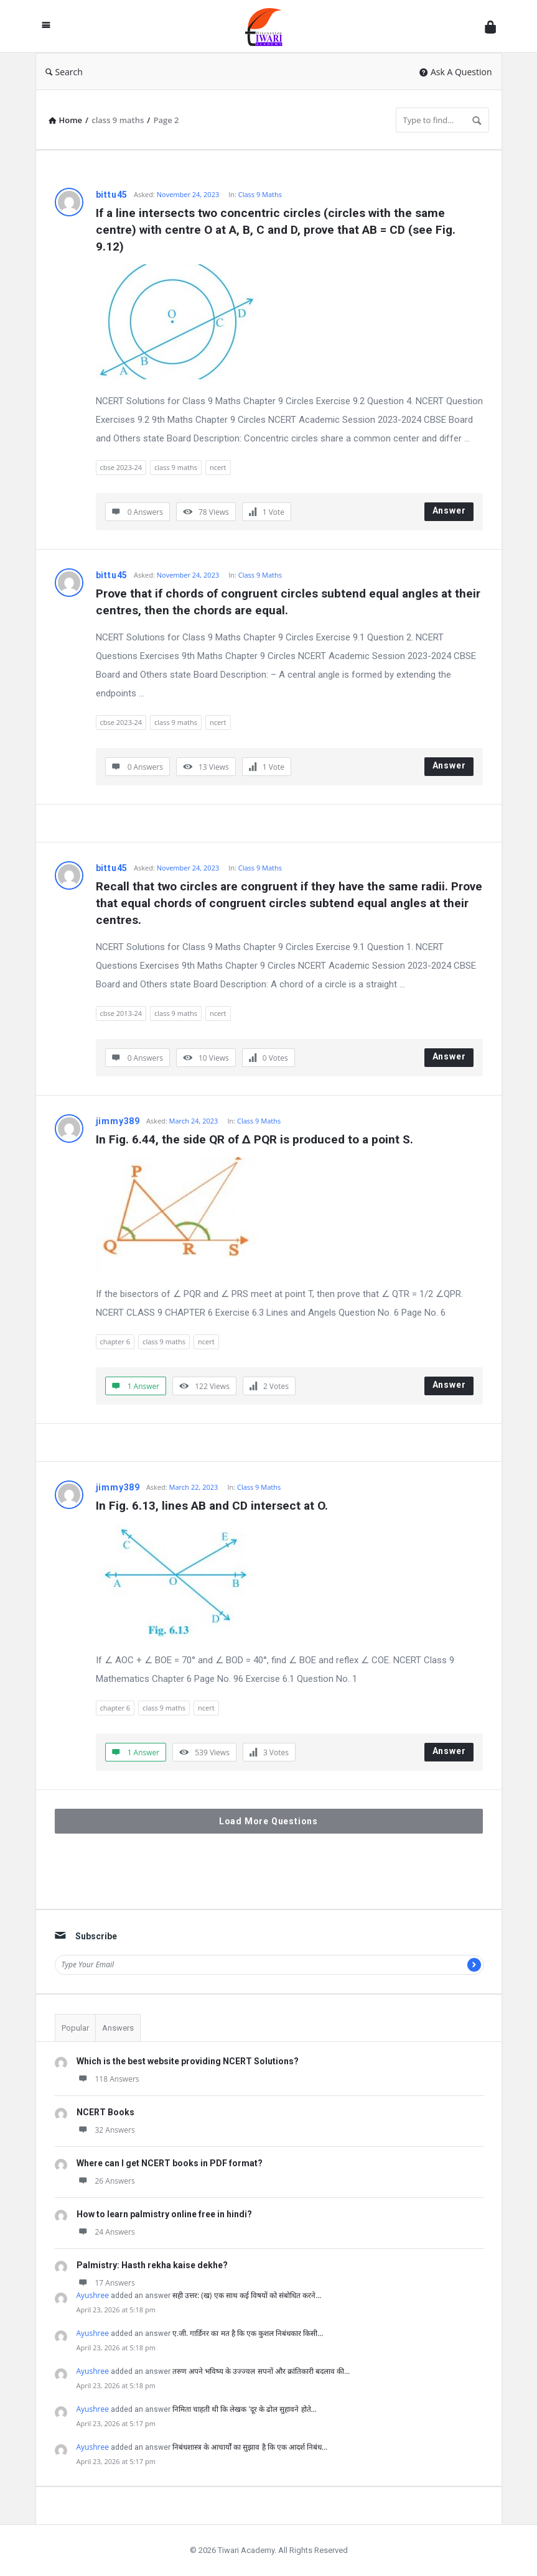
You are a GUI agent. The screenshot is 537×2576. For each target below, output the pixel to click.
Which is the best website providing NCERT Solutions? (188, 2061)
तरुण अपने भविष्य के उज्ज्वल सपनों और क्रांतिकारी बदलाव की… (261, 2371)
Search (64, 72)
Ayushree (93, 2295)
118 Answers (108, 2079)
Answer (449, 510)
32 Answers (106, 2130)
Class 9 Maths (260, 194)
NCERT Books (105, 2112)
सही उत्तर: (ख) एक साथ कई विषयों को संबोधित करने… (247, 2295)
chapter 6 (115, 1341)
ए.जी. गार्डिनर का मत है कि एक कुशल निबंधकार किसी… (248, 2333)
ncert (218, 467)
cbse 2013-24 (121, 1013)
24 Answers (106, 2232)
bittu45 (112, 195)
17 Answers (106, 2283)
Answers (118, 2028)
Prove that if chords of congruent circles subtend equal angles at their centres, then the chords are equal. (289, 601)
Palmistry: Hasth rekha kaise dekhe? (152, 2265)
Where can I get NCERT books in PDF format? (170, 2163)
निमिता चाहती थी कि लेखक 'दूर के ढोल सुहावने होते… (244, 2409)
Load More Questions (268, 1821)
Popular (75, 2028)
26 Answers (106, 2181)
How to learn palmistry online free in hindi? (164, 2214)
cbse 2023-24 (121, 467)
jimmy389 (118, 1121)
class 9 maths (175, 467)
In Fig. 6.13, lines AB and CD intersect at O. (212, 1505)
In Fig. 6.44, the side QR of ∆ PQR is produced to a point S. (254, 1139)
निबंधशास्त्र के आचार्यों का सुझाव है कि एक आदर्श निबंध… (249, 2447)
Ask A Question (455, 72)
